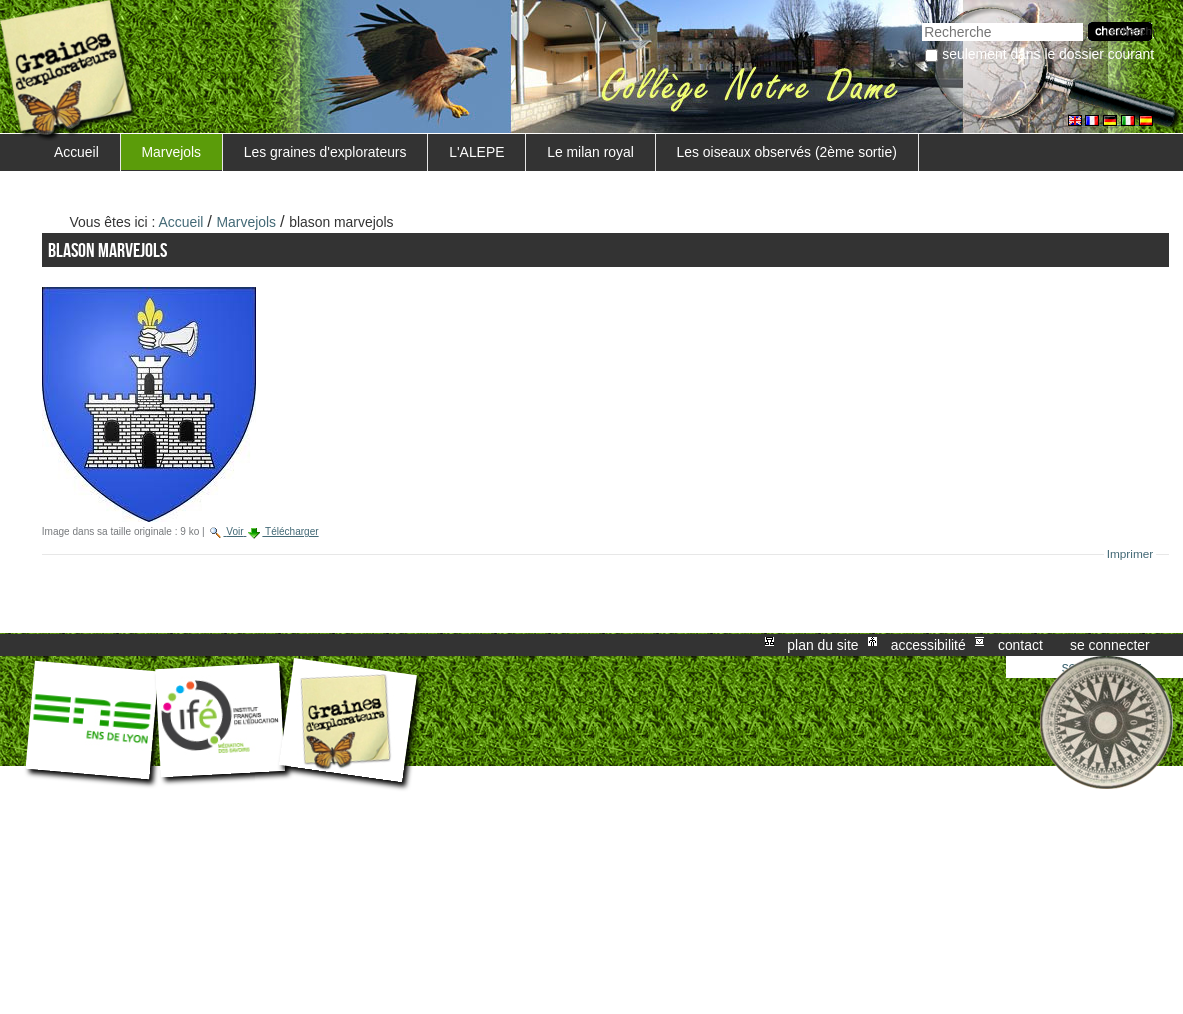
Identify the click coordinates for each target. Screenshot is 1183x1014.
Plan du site (822, 645)
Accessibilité (928, 645)
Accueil (76, 152)
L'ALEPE (476, 152)
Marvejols (172, 152)
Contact (1020, 645)
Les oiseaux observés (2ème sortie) (787, 152)
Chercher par (921, 20)
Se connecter (1110, 645)
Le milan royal (590, 152)
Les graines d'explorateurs (325, 152)
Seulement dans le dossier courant (1048, 54)
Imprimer (1130, 554)
